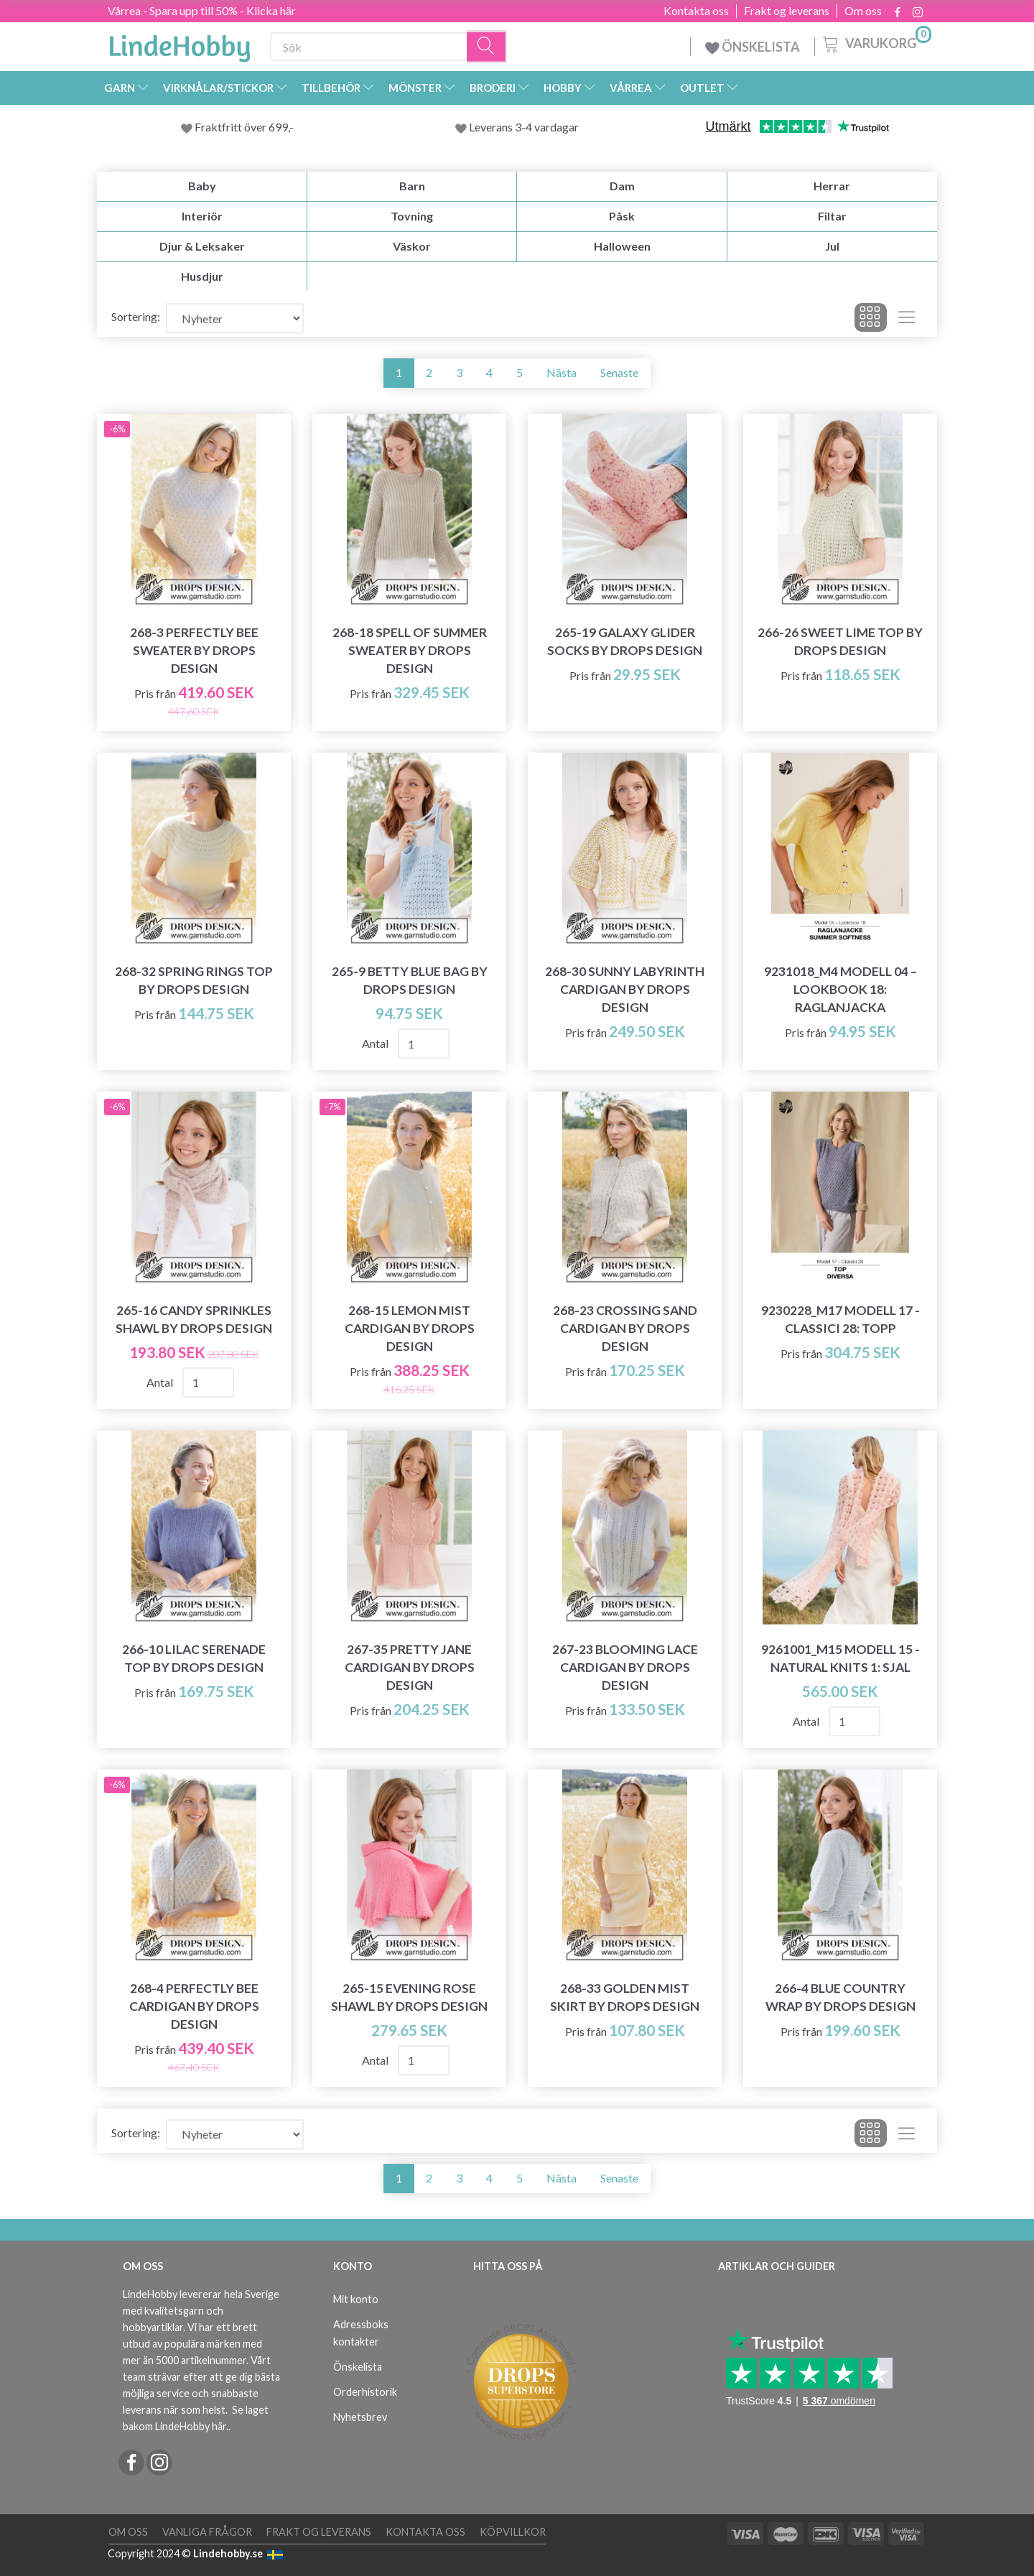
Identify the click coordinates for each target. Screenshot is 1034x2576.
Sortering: (135, 316)
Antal (376, 1043)
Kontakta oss (696, 10)
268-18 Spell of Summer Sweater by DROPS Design (409, 650)
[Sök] (487, 47)
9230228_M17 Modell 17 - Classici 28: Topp (840, 1319)
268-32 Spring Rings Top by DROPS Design (194, 980)
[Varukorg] (875, 42)
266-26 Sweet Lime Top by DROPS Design (840, 641)
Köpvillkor (513, 2532)
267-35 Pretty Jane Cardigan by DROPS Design (410, 1667)
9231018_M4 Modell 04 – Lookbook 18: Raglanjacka (840, 989)
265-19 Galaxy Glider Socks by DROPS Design (624, 641)
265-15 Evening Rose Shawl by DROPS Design (409, 1997)
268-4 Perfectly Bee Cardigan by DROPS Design (194, 2006)
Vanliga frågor (207, 2532)
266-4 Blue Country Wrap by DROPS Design (840, 1997)
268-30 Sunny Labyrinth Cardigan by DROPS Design (624, 989)
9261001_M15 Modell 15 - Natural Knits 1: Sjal (840, 1658)
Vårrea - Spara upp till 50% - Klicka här (202, 10)
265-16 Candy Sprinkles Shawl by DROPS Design (194, 1319)
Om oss (863, 10)
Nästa (561, 372)
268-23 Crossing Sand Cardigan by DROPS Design (625, 1328)
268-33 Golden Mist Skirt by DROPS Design (624, 1997)
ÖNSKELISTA (752, 47)
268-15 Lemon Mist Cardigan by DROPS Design (410, 1328)
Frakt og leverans (786, 10)
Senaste (619, 372)
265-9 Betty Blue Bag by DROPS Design (410, 980)
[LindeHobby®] (179, 44)
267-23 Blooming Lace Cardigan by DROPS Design (625, 1667)
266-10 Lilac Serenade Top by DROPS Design (194, 1658)
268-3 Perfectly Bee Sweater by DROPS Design (194, 650)
